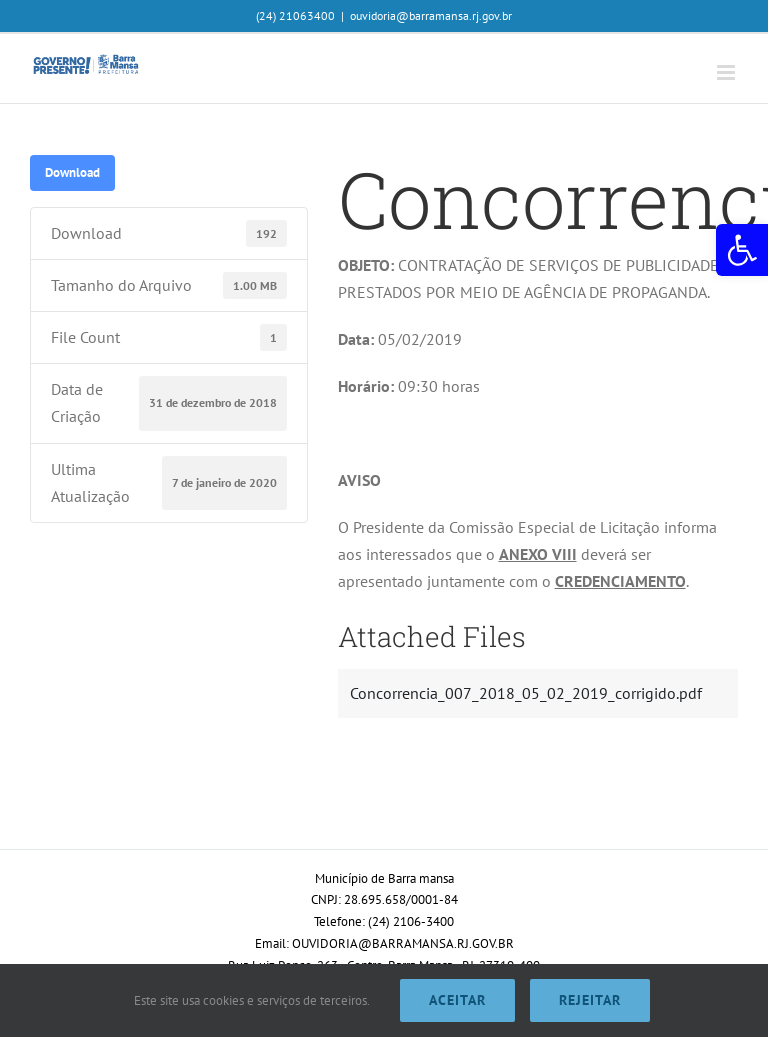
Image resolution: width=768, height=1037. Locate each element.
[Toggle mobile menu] (727, 72)
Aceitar (457, 1000)
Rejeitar (590, 1000)
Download (72, 172)
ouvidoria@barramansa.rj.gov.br (431, 15)
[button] (742, 250)
